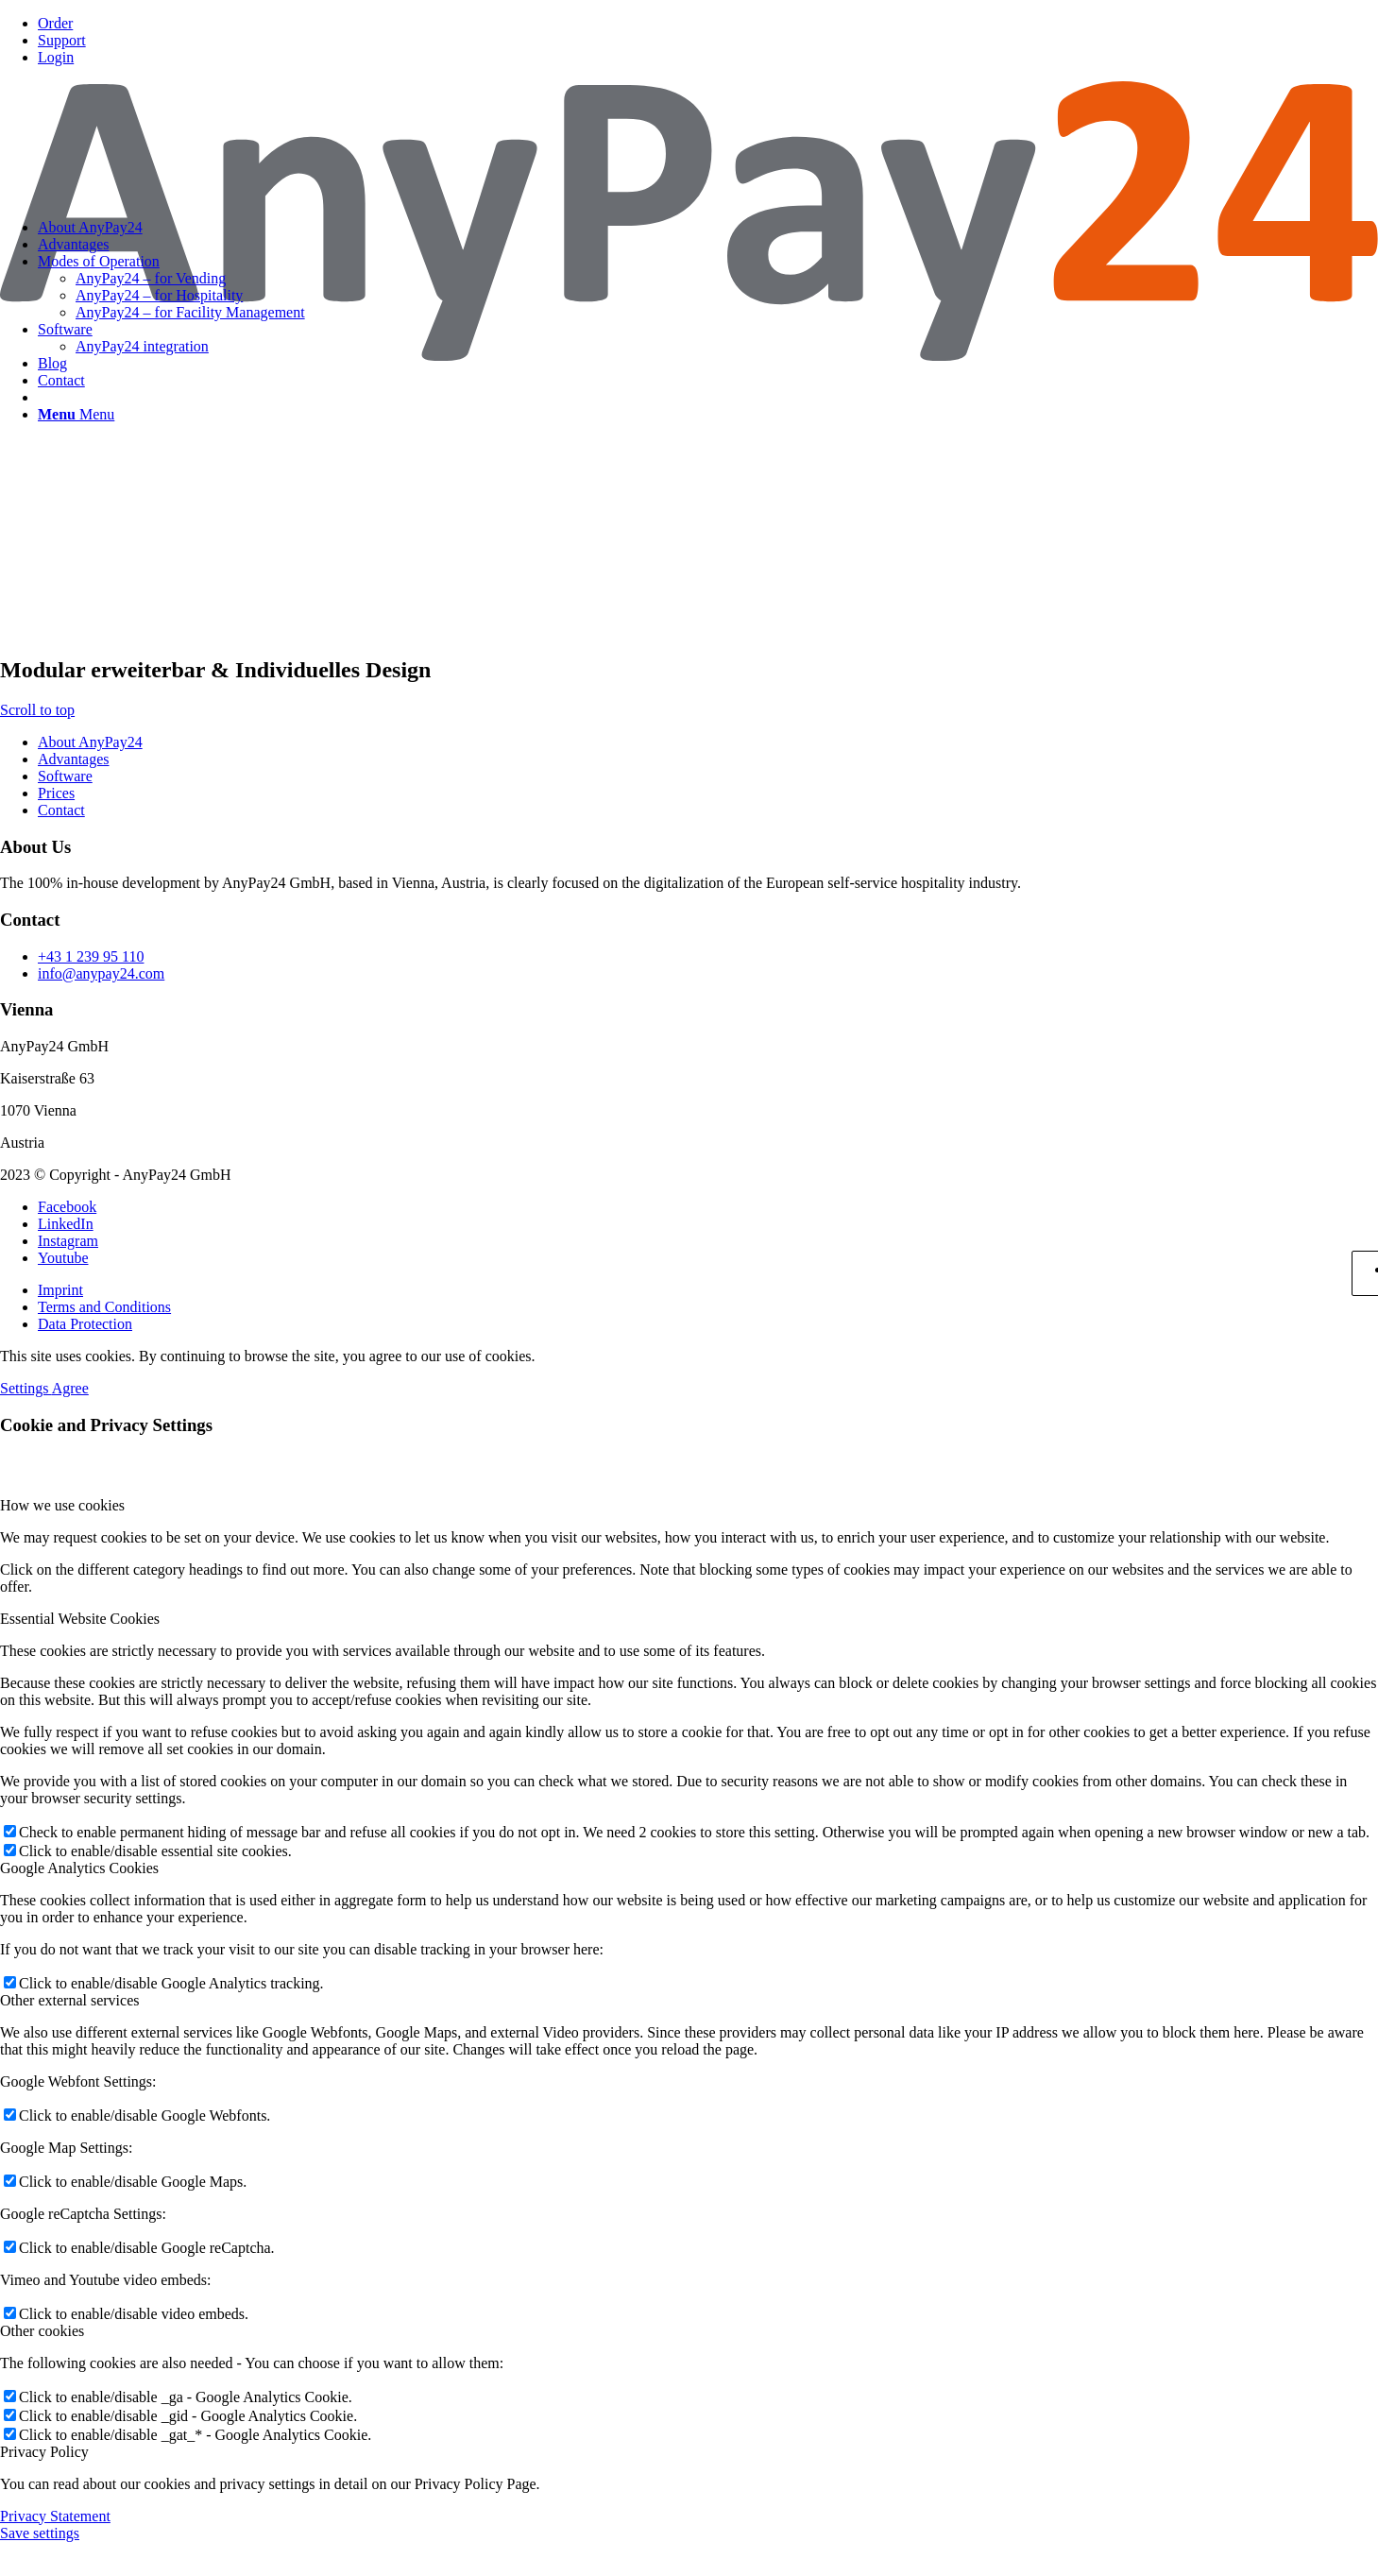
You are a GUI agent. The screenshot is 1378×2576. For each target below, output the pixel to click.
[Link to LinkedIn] (66, 1224)
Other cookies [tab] (42, 2331)
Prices (56, 793)
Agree (70, 1388)
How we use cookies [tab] (62, 1505)
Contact (61, 810)
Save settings (39, 2533)
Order (55, 23)
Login (56, 57)
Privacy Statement (55, 2516)
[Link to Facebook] (67, 1207)
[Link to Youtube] (63, 1258)
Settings (26, 1388)
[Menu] (76, 414)
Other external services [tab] (69, 2000)
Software (65, 776)
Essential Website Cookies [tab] (80, 1619)
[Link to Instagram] (68, 1241)
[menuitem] (708, 23)
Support (62, 40)
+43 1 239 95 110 (91, 956)
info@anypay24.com (101, 973)
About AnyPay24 (90, 742)
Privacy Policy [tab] (44, 2452)
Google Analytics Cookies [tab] (79, 1868)
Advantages (74, 759)
